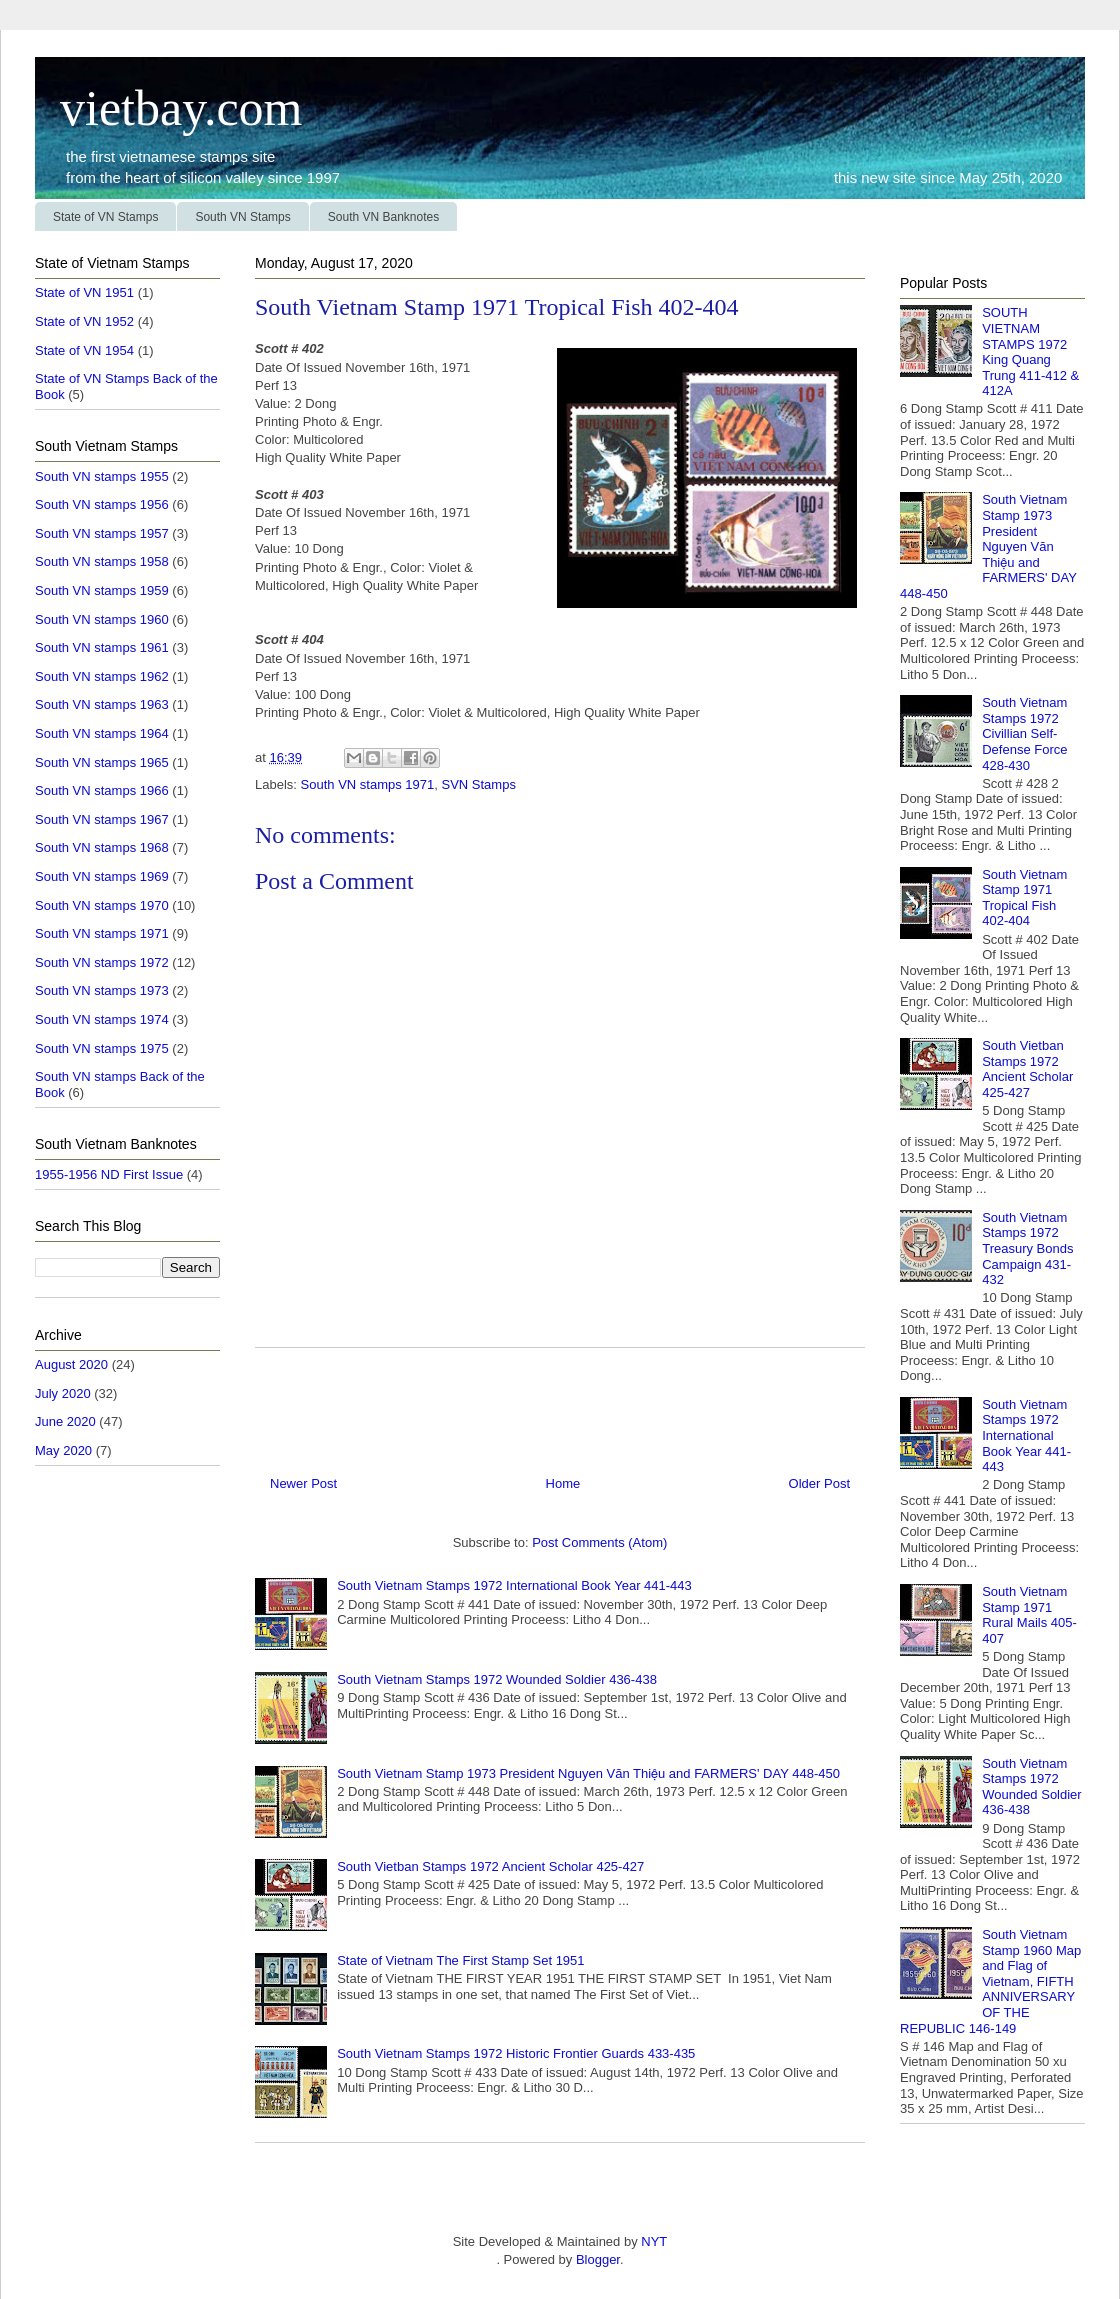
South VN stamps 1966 (102, 790)
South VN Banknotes (383, 217)
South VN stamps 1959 (102, 590)
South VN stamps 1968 (102, 847)
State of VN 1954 (84, 350)
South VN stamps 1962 (102, 676)
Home (563, 1483)
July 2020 (63, 1393)
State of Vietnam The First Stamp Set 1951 (460, 1960)
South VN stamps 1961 (102, 647)
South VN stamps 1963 (102, 704)
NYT (653, 2241)
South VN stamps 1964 (102, 733)
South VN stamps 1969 (102, 876)
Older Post (819, 1483)
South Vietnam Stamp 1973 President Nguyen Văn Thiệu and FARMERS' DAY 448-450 (588, 1773)
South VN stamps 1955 (102, 476)
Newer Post (303, 1483)
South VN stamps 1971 (368, 784)
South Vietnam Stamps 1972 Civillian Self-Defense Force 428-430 (1024, 733)
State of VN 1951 (84, 292)
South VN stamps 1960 (102, 619)
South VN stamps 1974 (102, 1019)
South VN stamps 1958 (102, 561)
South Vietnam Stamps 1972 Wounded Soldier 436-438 (497, 1679)
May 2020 (63, 1450)
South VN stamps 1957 (102, 533)
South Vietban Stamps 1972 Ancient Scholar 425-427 (490, 1866)
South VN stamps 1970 (102, 905)
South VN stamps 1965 (102, 762)
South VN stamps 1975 (102, 1048)
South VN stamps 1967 (102, 819)
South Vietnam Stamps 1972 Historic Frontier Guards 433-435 (516, 2053)
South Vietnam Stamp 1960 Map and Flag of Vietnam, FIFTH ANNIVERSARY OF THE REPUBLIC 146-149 (990, 1981)
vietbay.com (169, 108)
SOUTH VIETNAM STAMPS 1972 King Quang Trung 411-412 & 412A (1030, 351)
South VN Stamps (242, 217)
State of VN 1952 (84, 321)
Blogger (598, 2259)
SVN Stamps (478, 784)
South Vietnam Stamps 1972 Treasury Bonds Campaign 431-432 (1027, 1248)
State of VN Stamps (105, 217)
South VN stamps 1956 (102, 504)
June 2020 (65, 1421)
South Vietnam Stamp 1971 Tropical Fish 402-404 (1024, 898)
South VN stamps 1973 (102, 990)
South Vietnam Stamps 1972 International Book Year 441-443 (514, 1585)
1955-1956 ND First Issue (109, 1174)
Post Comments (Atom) (599, 1542)
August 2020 (71, 1364)
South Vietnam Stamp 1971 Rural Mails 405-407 (1029, 1615)
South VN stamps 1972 (102, 962)
